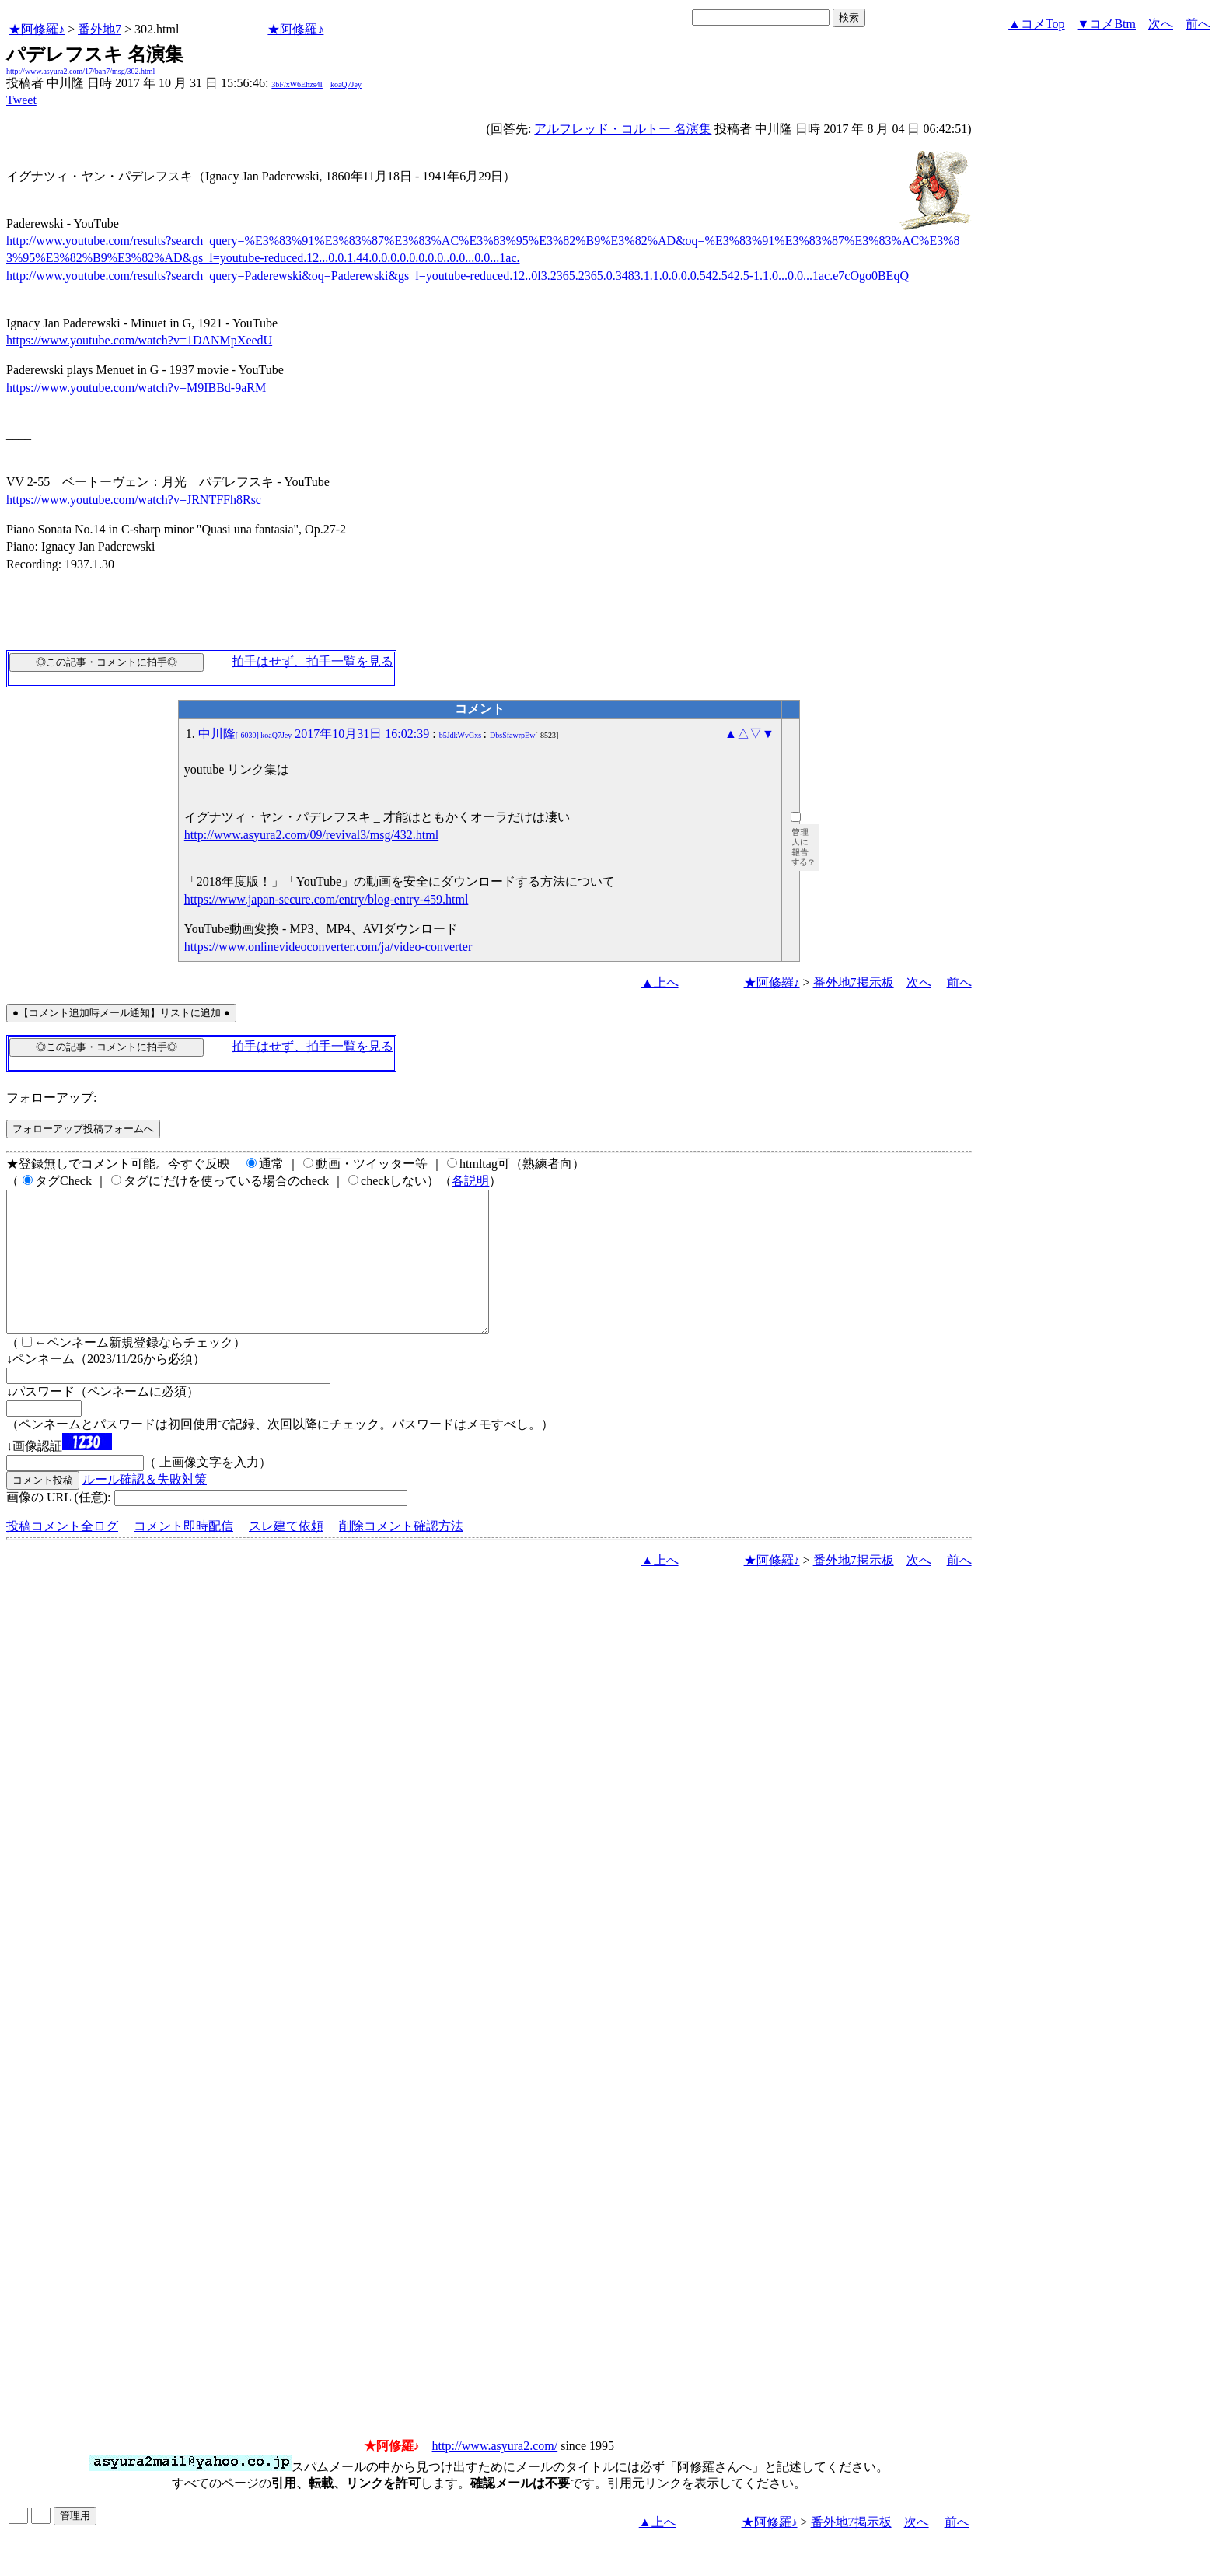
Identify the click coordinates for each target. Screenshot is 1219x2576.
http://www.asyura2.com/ (495, 2473)
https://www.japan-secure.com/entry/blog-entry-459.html (326, 899)
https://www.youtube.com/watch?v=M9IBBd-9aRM (136, 387)
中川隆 (245, 733)
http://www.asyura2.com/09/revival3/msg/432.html (311, 834)
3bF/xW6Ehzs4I (297, 84)
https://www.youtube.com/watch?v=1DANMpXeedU (139, 340)
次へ (1160, 23)
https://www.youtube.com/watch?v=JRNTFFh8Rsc (133, 499)
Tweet (21, 100)
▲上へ (660, 982)
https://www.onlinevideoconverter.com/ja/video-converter (328, 946)
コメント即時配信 (183, 1554)
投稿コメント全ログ (62, 1554)
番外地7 (99, 29)
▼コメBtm (1107, 23)
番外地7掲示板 (853, 982)
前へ (1198, 23)
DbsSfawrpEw (512, 735)
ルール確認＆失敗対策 (144, 1507)
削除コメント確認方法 (401, 1554)
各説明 (470, 1180)
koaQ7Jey (346, 84)
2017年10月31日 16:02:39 (362, 733)
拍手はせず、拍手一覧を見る (312, 661)
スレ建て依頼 (286, 1554)
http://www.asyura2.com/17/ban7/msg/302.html (80, 71)
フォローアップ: (51, 1097)
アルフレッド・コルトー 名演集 (622, 128)
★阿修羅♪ (37, 29)
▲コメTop (1036, 23)
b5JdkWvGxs (460, 735)
